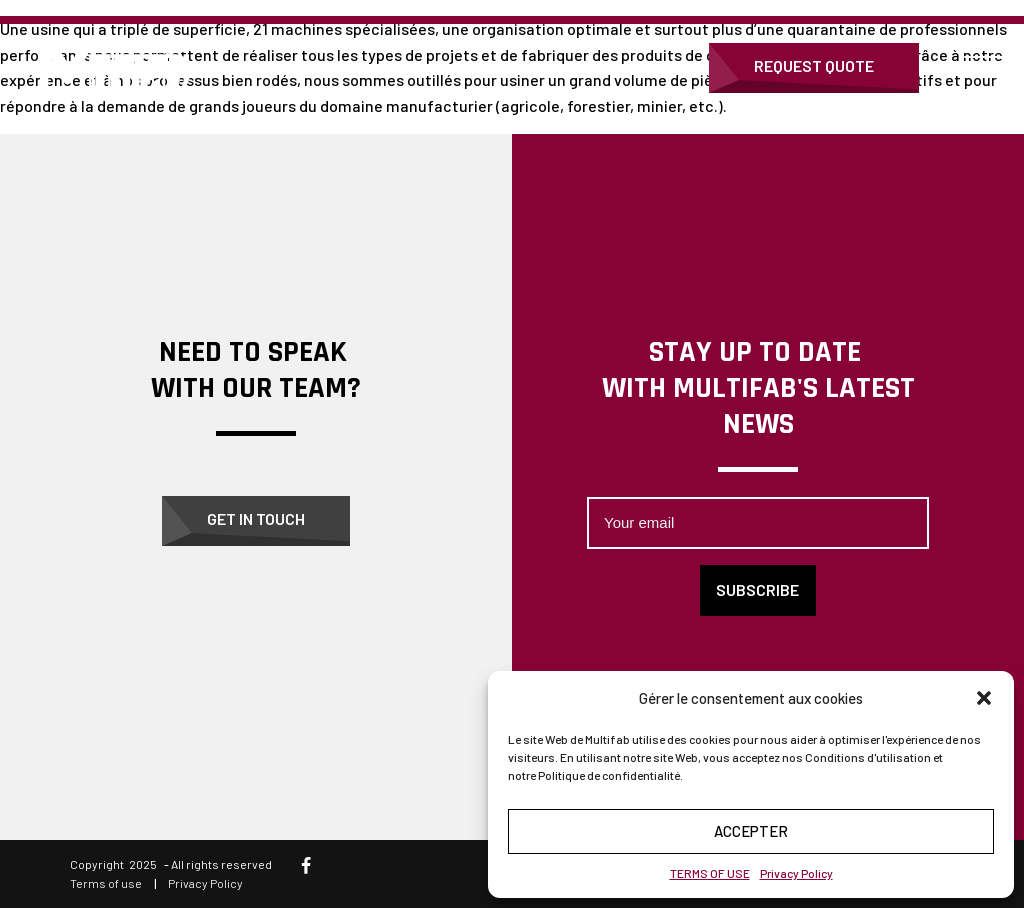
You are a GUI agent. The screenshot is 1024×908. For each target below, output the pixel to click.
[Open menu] (984, 68)
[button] (984, 698)
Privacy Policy (796, 873)
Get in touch (256, 518)
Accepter (751, 831)
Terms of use (106, 883)
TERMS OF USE (710, 873)
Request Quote (814, 65)
